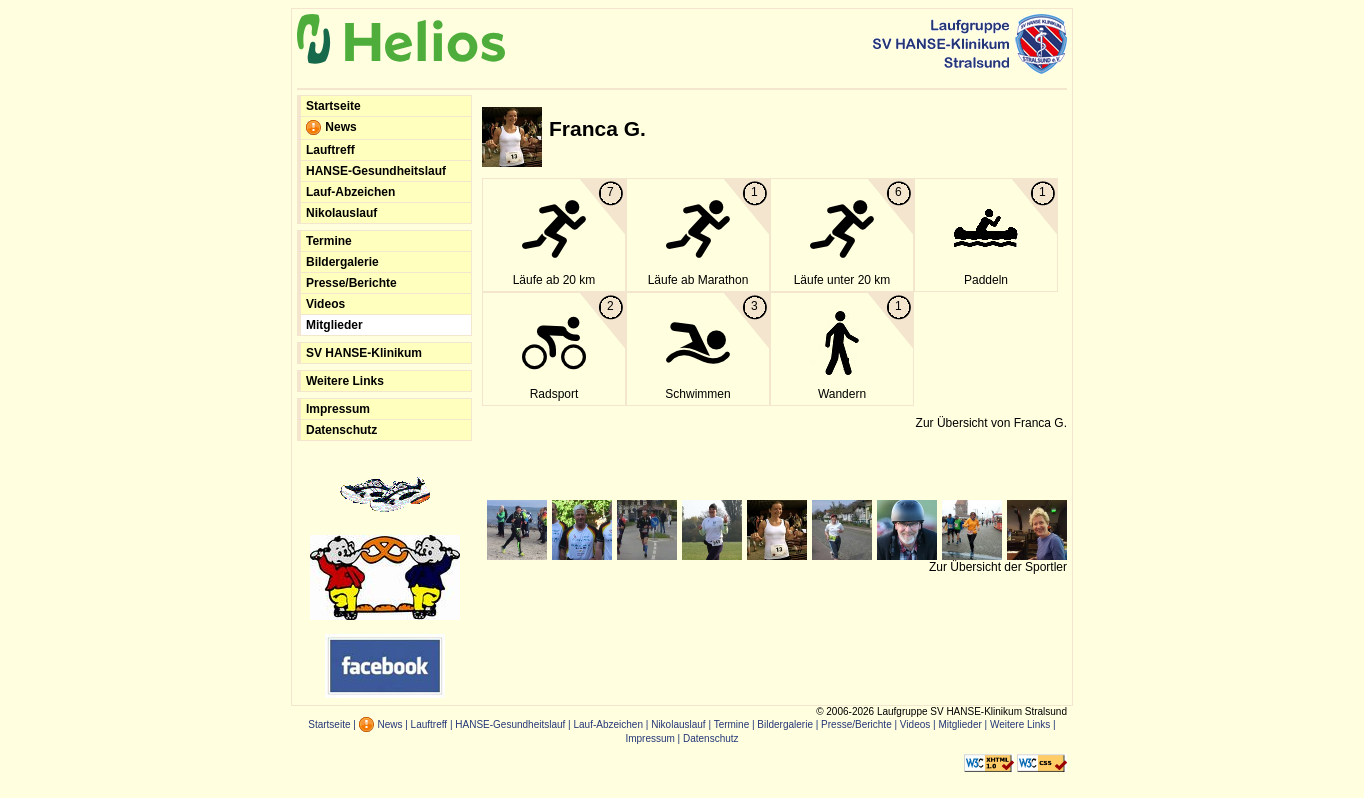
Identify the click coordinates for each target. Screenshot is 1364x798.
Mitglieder (334, 325)
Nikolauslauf (341, 213)
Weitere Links (345, 381)
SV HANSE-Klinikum (364, 353)
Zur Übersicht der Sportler (998, 567)
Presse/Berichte (351, 283)
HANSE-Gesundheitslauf (376, 171)
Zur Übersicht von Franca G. (991, 423)
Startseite (333, 106)
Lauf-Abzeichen (350, 192)
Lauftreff (330, 150)
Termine (329, 241)
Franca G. (597, 128)
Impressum (338, 409)
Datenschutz (341, 430)
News (331, 128)
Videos (325, 304)
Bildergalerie (342, 262)
